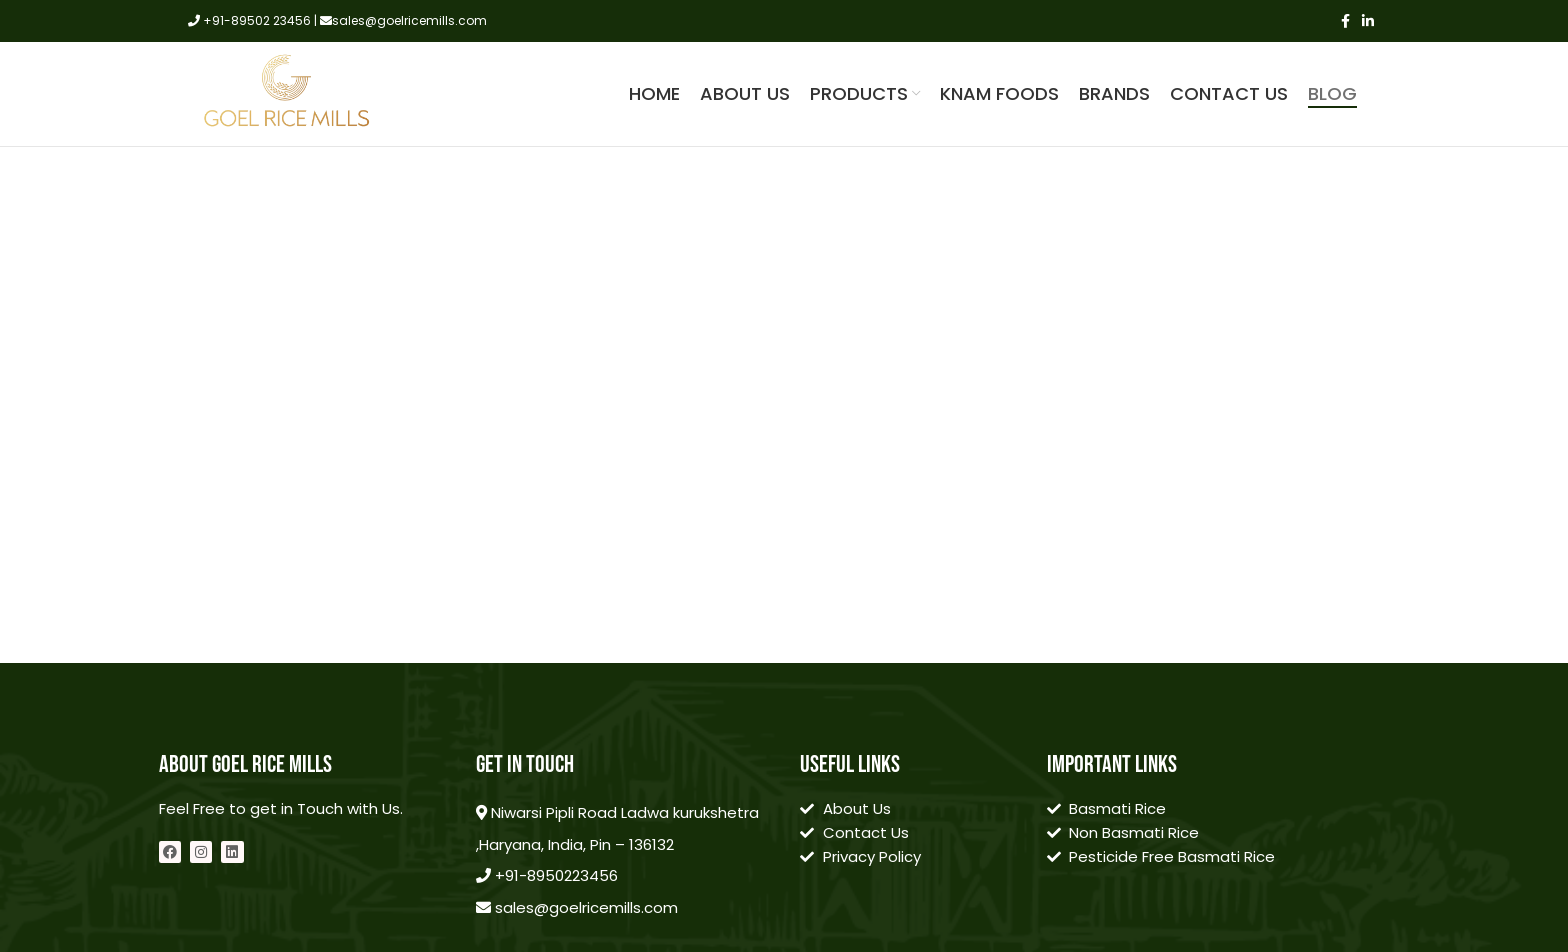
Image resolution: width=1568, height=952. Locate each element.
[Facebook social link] (1345, 21)
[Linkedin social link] (1368, 21)
